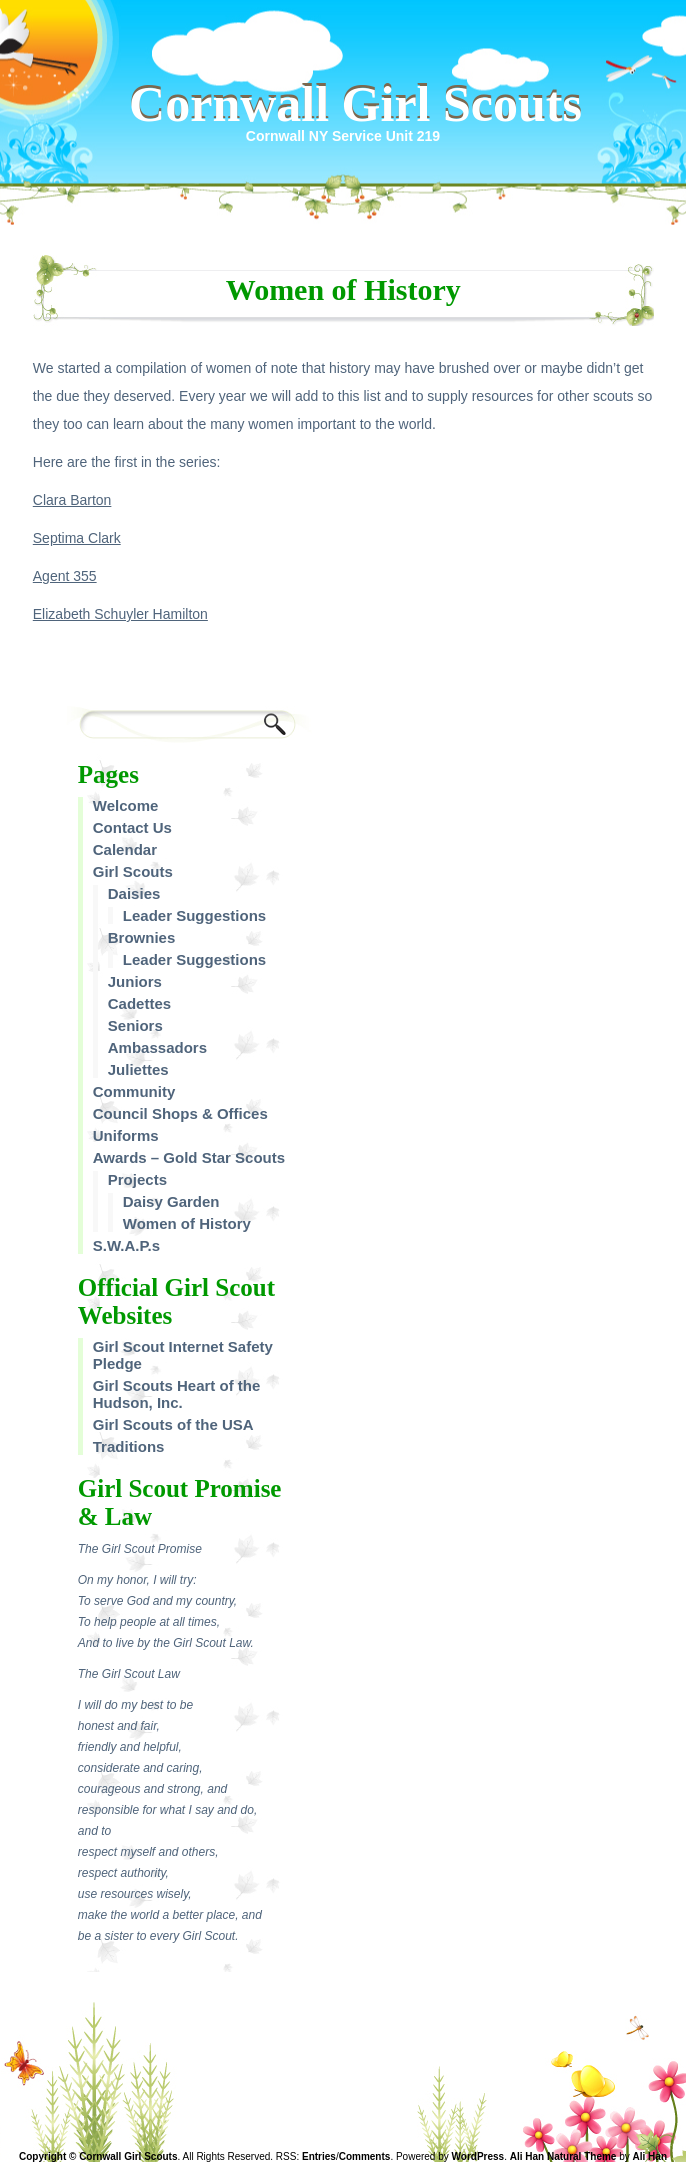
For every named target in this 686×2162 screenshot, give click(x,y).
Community (134, 1091)
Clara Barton (72, 500)
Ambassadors (157, 1047)
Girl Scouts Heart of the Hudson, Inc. (177, 1394)
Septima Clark (77, 538)
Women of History (187, 1223)
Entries (319, 2156)
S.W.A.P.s (126, 1245)
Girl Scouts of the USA (173, 1424)
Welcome (126, 805)
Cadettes (139, 1003)
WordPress (478, 2156)
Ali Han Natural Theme (563, 2156)
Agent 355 (65, 576)
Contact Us (132, 827)
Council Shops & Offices (180, 1113)
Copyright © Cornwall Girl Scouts (98, 2156)
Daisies (134, 893)
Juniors (135, 981)
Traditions (129, 1446)
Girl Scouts (133, 871)
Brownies (142, 937)
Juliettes (138, 1069)
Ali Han (650, 2156)
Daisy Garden (171, 1201)
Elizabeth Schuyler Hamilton (120, 614)
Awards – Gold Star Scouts (189, 1157)
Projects (137, 1179)
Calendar (125, 849)
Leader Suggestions (194, 915)
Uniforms (126, 1135)
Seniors (135, 1025)
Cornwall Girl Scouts (355, 104)
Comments (365, 2156)
